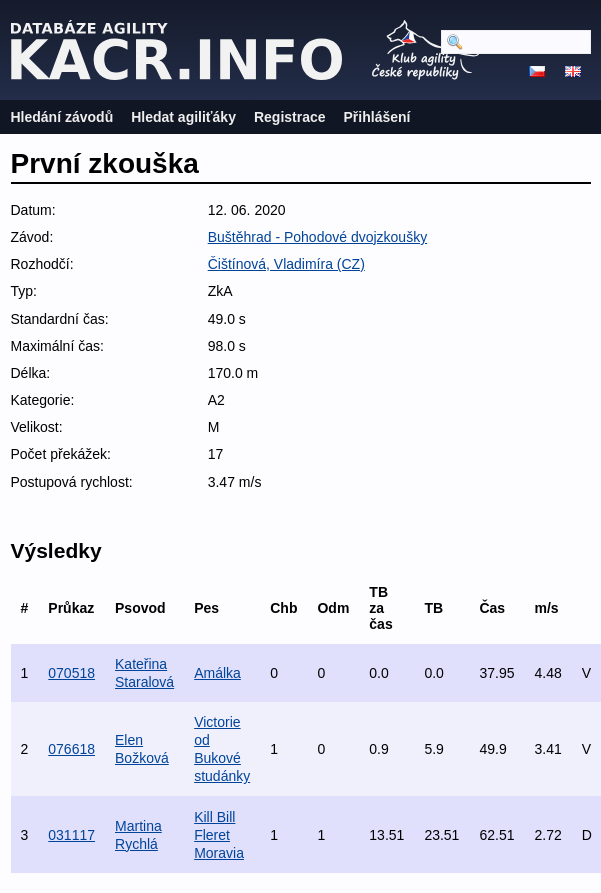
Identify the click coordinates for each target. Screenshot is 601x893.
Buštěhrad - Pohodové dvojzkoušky (317, 237)
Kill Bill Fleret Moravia (219, 835)
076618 (71, 749)
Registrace (290, 117)
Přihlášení (377, 117)
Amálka (217, 673)
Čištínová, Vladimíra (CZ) (286, 264)
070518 (71, 673)
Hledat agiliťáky (183, 117)
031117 (71, 835)
